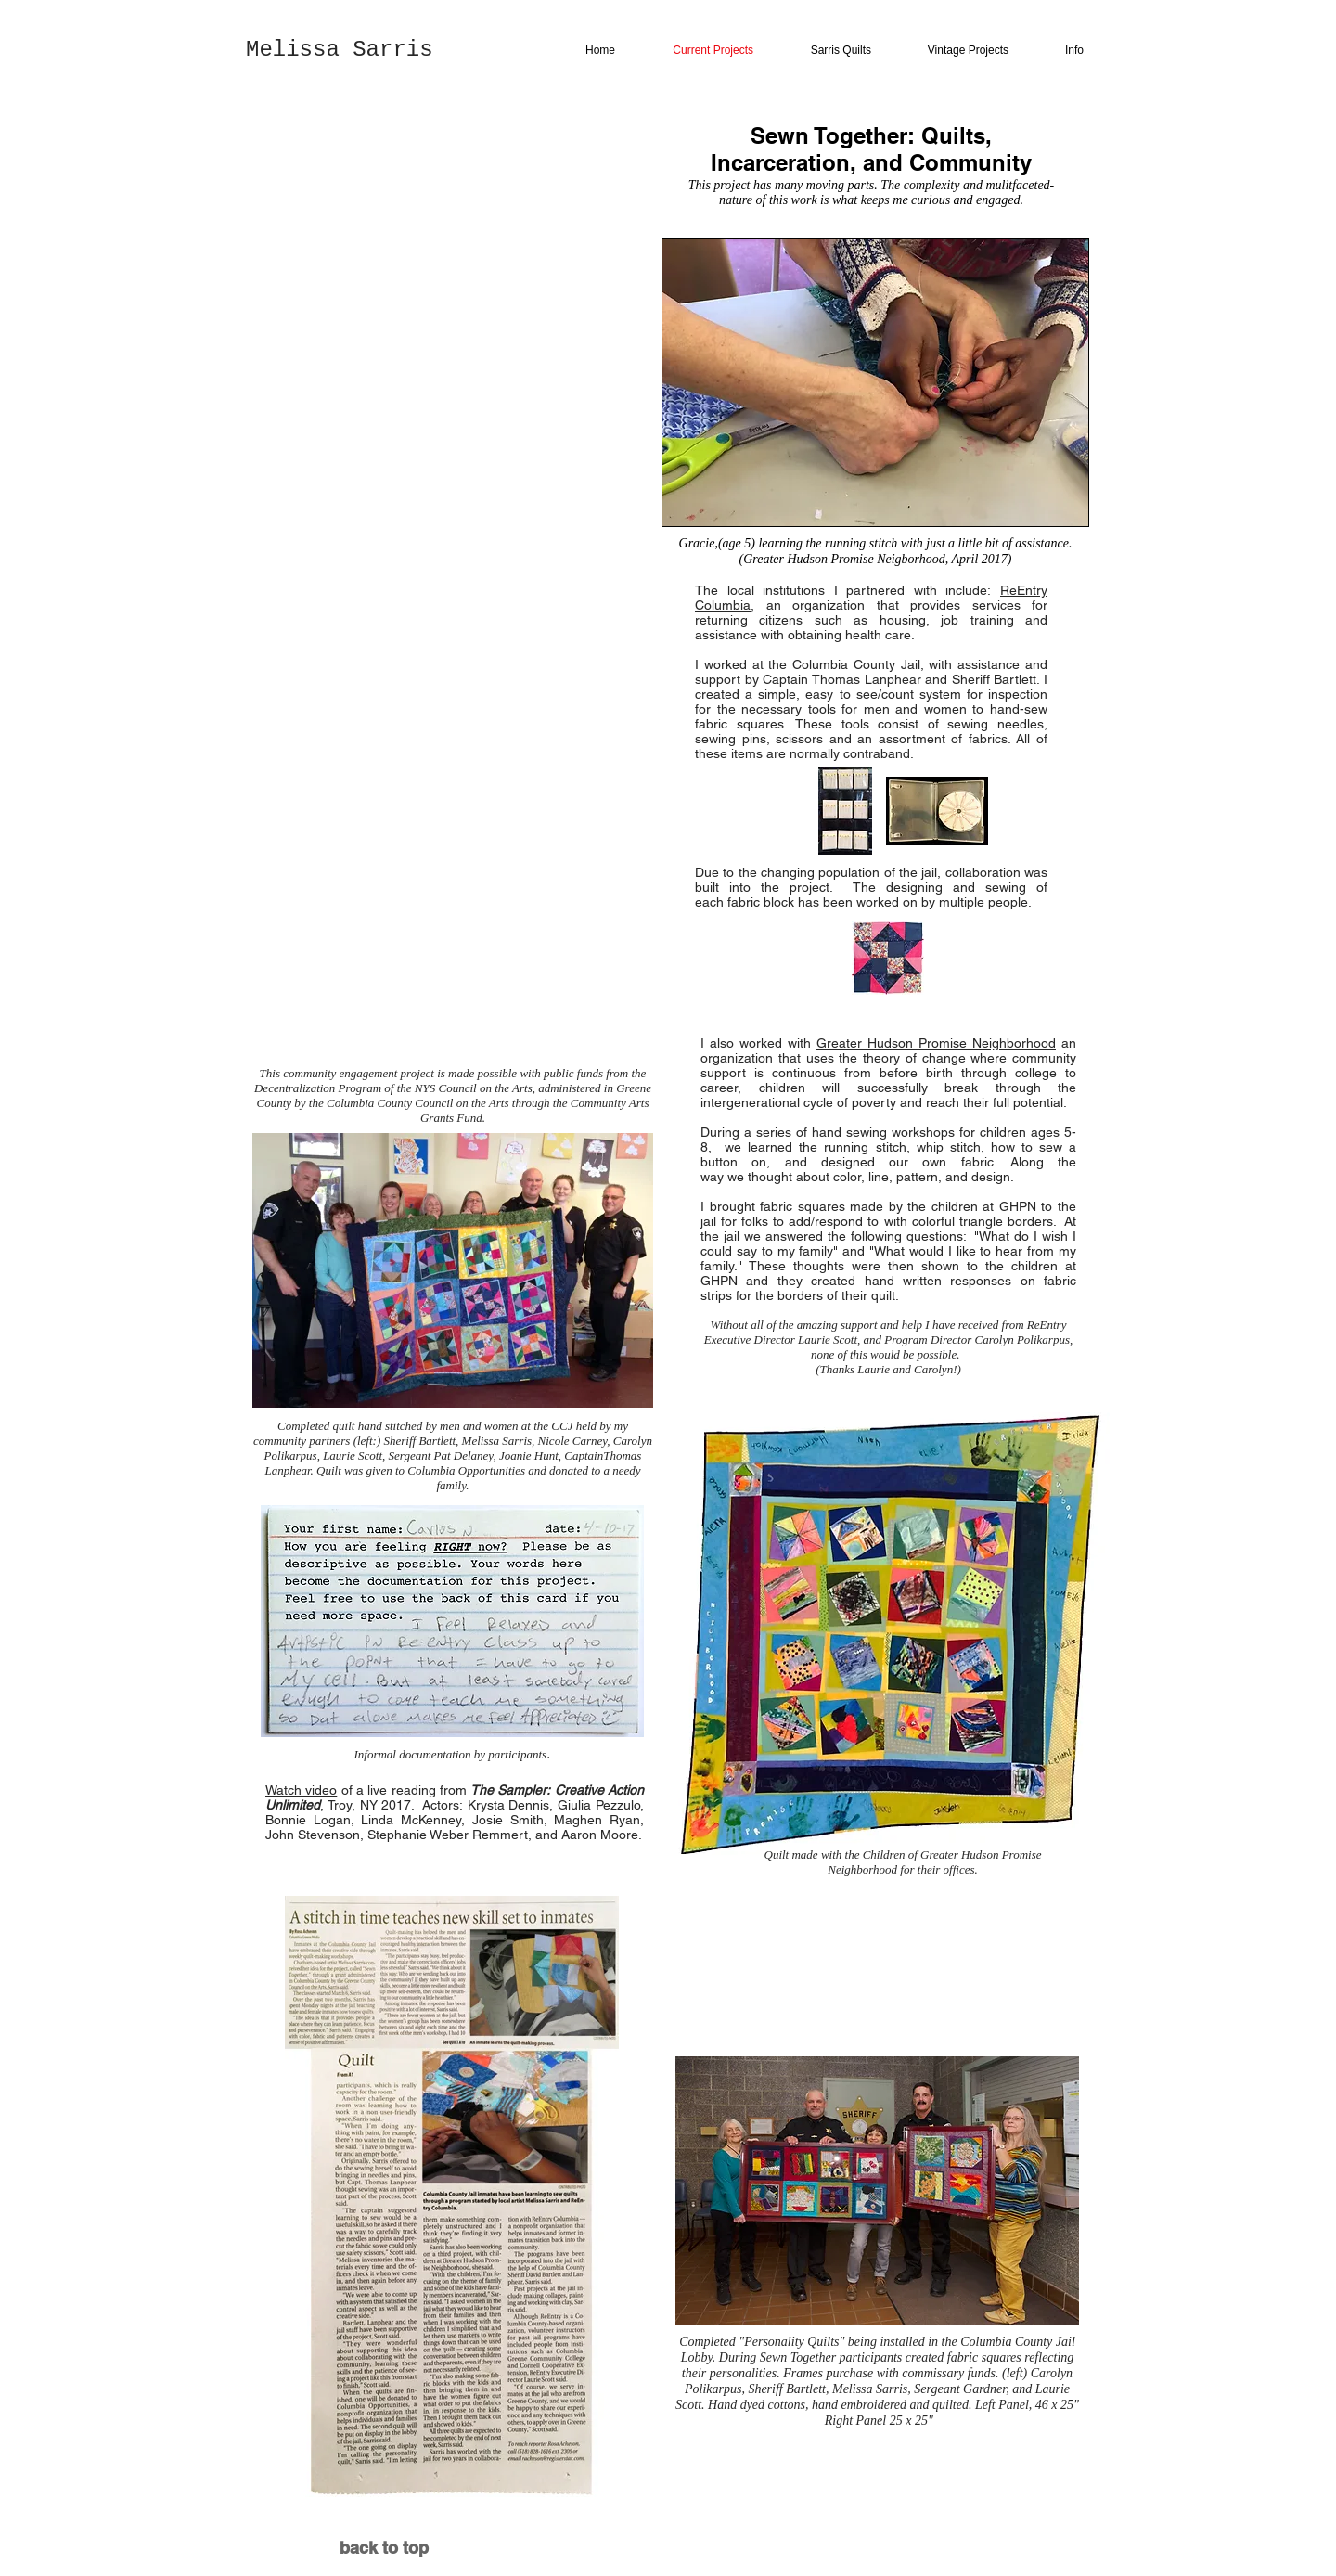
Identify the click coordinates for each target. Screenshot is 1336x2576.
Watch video (301, 1790)
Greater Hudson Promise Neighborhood (936, 1043)
